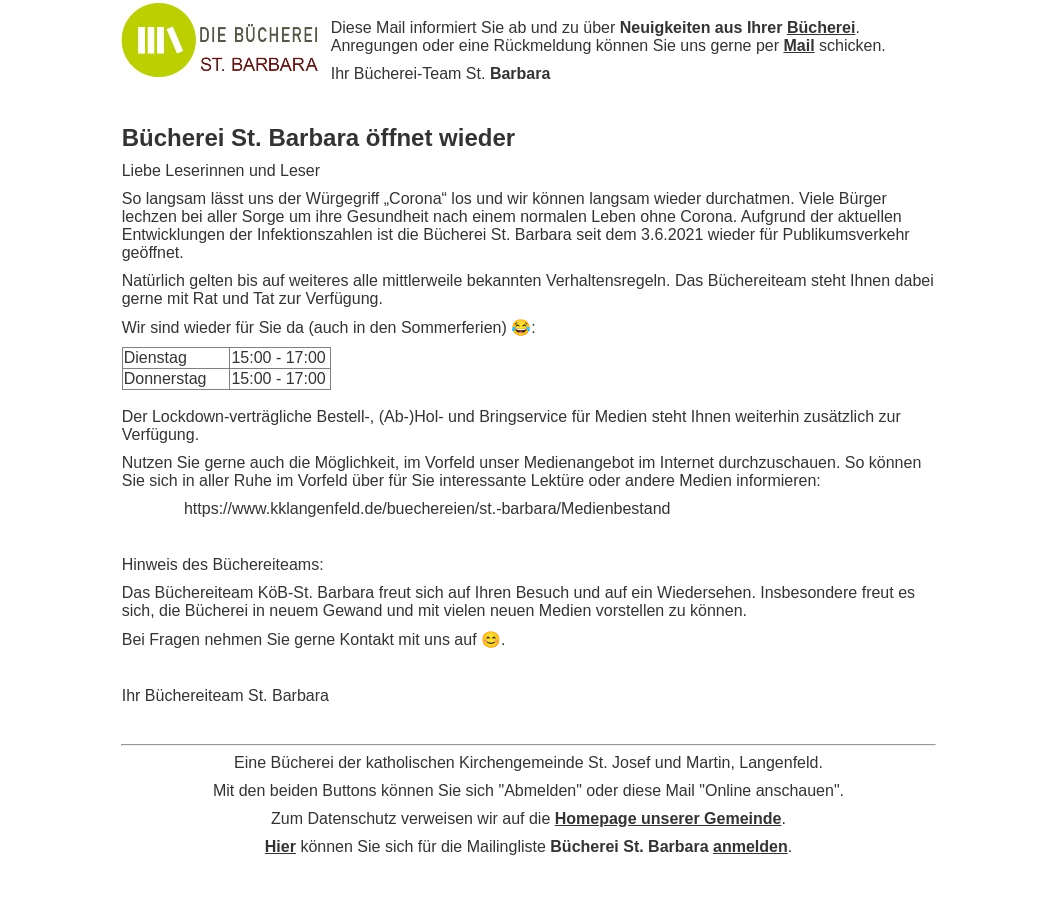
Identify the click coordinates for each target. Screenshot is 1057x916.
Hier (280, 846)
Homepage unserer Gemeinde (668, 818)
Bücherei (821, 27)
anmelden (750, 846)
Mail (798, 45)
